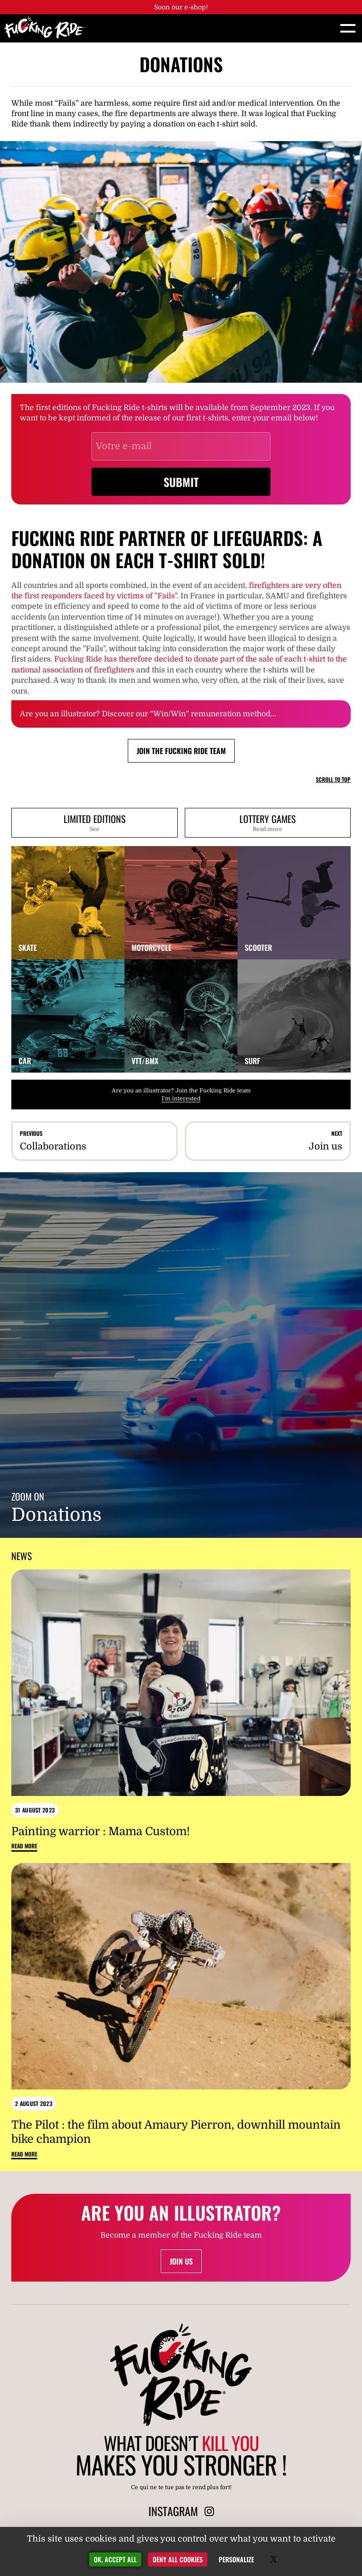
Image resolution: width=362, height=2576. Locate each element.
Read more (24, 1846)
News (21, 1555)
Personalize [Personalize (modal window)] (236, 2559)
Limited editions (94, 822)
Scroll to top (333, 779)
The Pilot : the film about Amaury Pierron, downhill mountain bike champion (176, 2132)
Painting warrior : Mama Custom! (100, 1831)
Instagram (181, 2511)
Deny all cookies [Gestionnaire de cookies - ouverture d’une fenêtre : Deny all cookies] (178, 2559)
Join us (181, 2261)
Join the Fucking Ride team (181, 750)
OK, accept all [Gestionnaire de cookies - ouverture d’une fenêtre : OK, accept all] (115, 2559)
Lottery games (268, 822)
